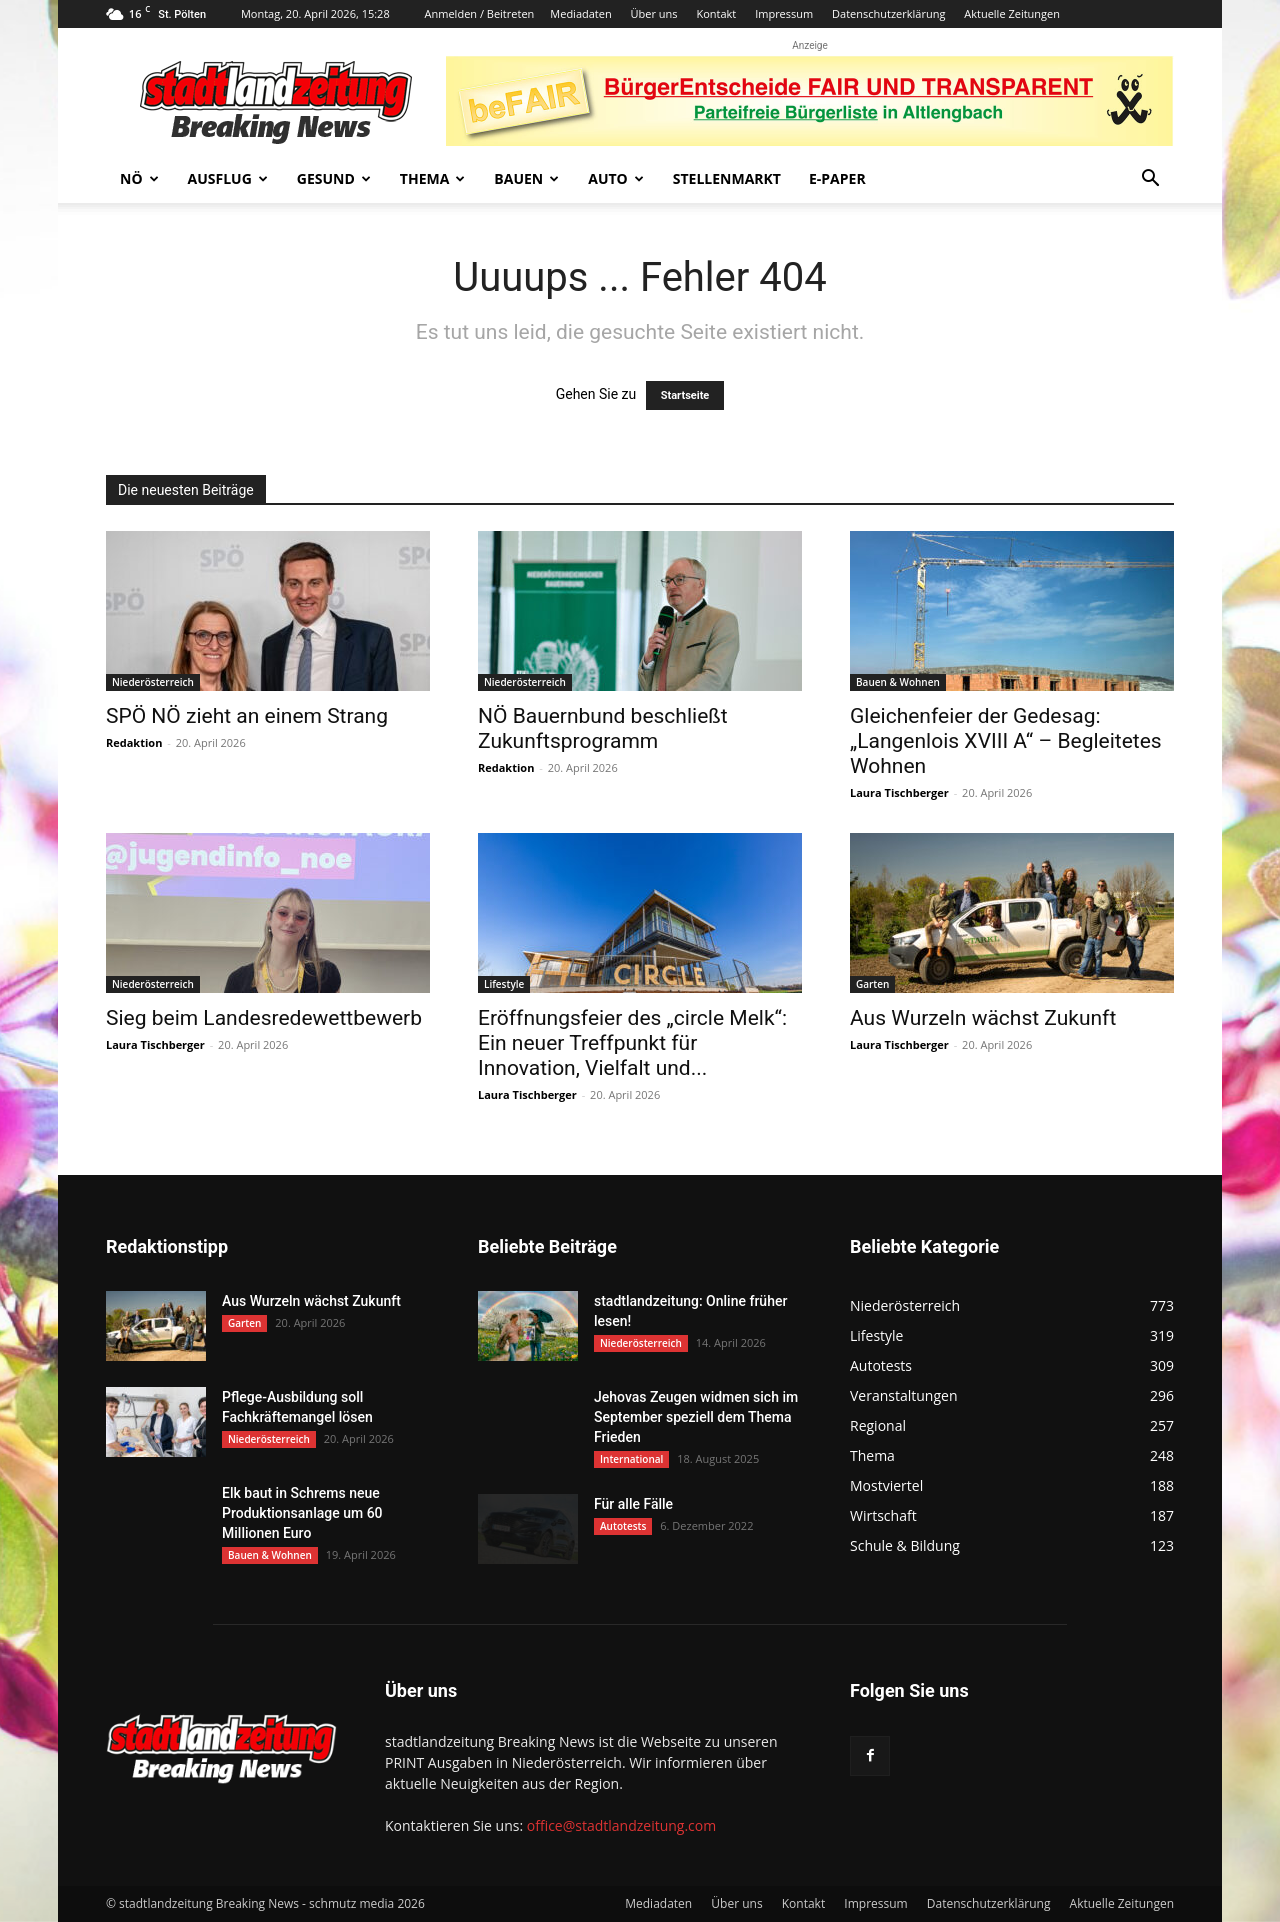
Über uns (654, 13)
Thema (433, 178)
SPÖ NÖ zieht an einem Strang (247, 716)
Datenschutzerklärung (888, 13)
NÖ (139, 178)
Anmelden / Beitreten (480, 13)
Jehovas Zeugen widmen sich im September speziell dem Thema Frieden (696, 1417)
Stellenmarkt (727, 178)
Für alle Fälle (633, 1504)
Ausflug (228, 178)
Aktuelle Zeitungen (1012, 13)
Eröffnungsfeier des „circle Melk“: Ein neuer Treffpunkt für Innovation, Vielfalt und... (632, 1043)
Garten (872, 984)
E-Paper (837, 178)
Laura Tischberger (899, 792)
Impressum (784, 13)
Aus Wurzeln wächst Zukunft (983, 1018)
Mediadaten (580, 13)
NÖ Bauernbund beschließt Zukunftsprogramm (603, 728)
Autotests (623, 1526)
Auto (616, 178)
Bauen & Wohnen (898, 682)
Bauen (526, 178)
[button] (1150, 180)
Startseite (685, 395)
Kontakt (716, 13)
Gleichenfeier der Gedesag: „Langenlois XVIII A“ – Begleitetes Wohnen (1006, 741)
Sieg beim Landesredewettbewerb (264, 1018)
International (631, 1459)
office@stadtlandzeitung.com (621, 1825)
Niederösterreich (153, 682)
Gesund (334, 178)
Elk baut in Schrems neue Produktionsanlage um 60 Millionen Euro (302, 1513)
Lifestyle (504, 984)
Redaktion (134, 742)
